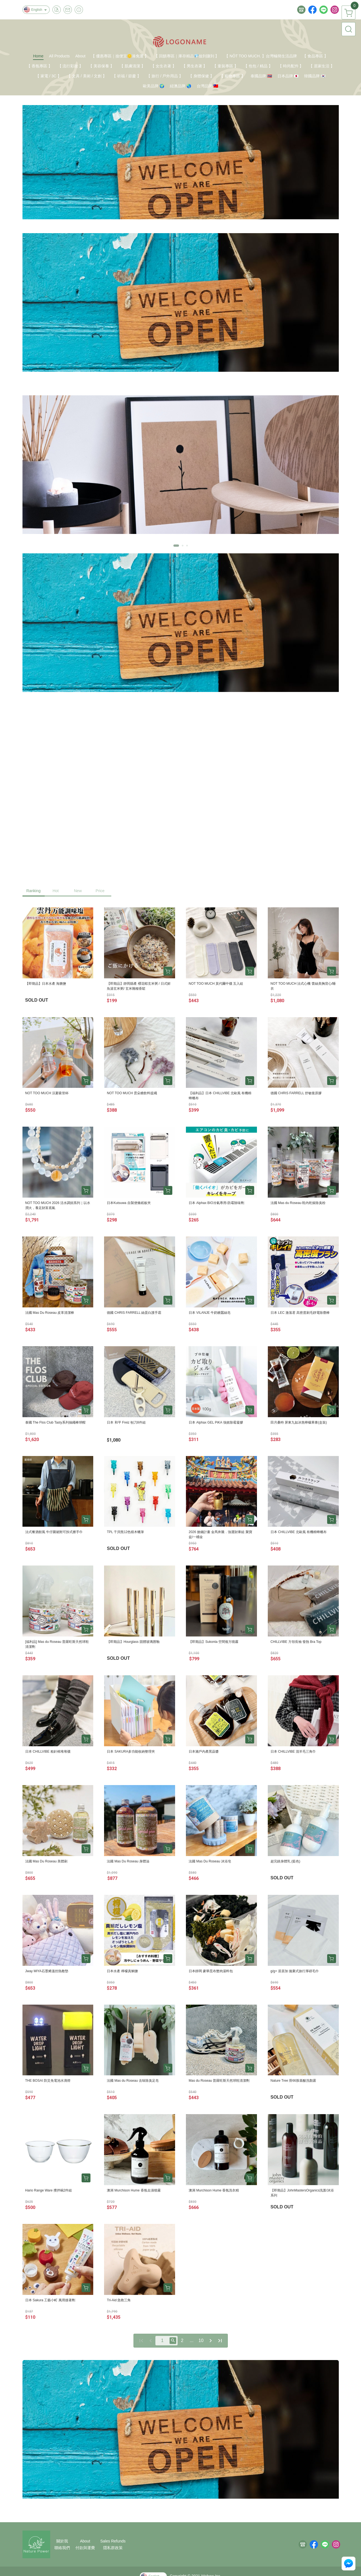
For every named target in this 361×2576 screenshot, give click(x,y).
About (85, 2541)
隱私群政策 (113, 2548)
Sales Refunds (113, 2541)
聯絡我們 (62, 2548)
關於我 (62, 2541)
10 (201, 2340)
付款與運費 (85, 2548)
